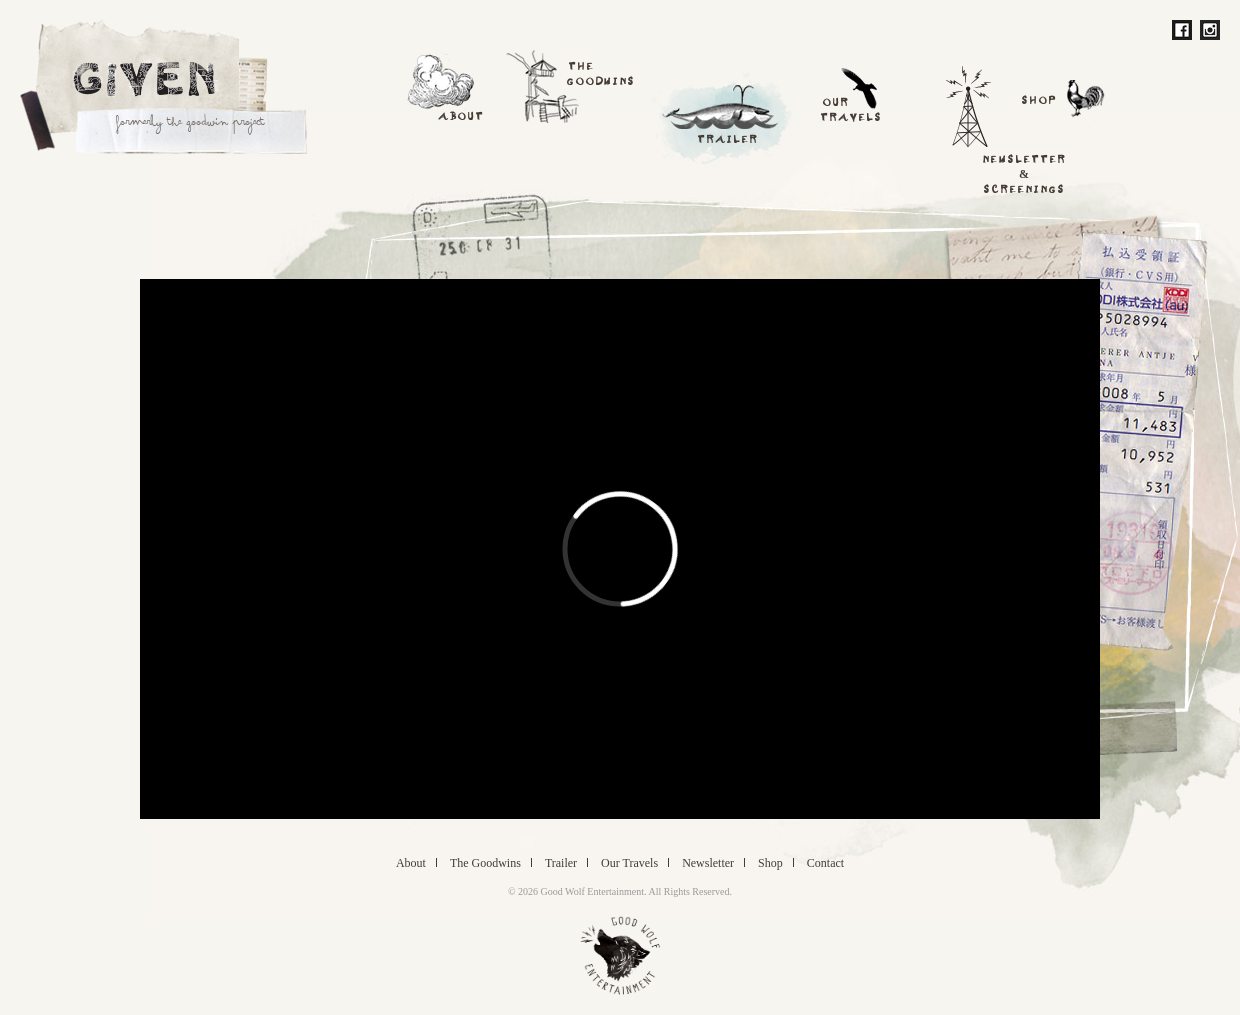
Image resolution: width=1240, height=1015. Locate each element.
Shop (770, 862)
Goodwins (485, 862)
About (411, 862)
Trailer (561, 862)
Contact (825, 862)
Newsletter (708, 862)
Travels (629, 862)
